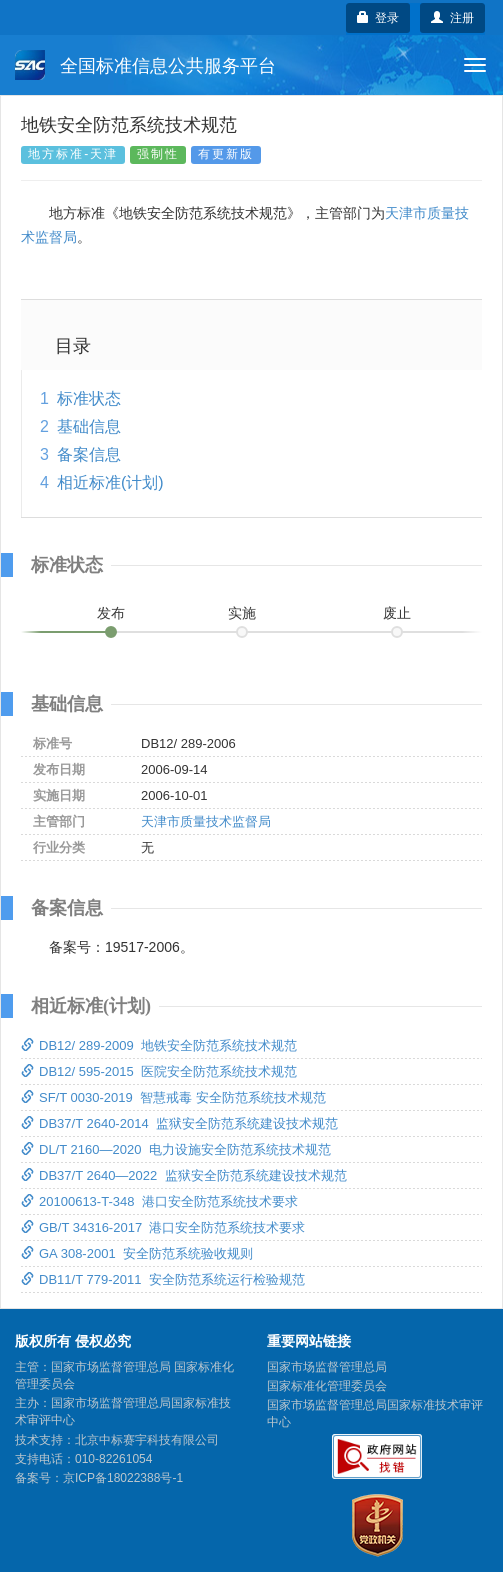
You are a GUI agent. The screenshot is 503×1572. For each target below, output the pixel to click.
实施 (242, 613)
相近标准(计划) (110, 482)
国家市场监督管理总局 (327, 1367)
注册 (452, 18)
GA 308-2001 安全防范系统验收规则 (137, 1253)
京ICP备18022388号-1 (123, 1478)
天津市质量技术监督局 (206, 821)
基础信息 (89, 426)
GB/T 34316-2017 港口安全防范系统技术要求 (163, 1227)
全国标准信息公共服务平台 (145, 65)
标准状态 (89, 398)
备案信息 (89, 454)
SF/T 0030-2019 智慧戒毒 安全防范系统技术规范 (173, 1097)
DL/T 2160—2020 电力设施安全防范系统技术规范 (176, 1149)
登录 (378, 18)
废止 (397, 613)
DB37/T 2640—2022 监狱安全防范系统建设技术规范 (184, 1175)
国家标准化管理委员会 (327, 1386)
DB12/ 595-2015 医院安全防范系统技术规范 (159, 1071)
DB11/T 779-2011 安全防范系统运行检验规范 (163, 1279)
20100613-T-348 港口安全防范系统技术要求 (159, 1201)
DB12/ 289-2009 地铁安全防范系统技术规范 (159, 1045)
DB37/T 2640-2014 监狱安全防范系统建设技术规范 (179, 1123)
